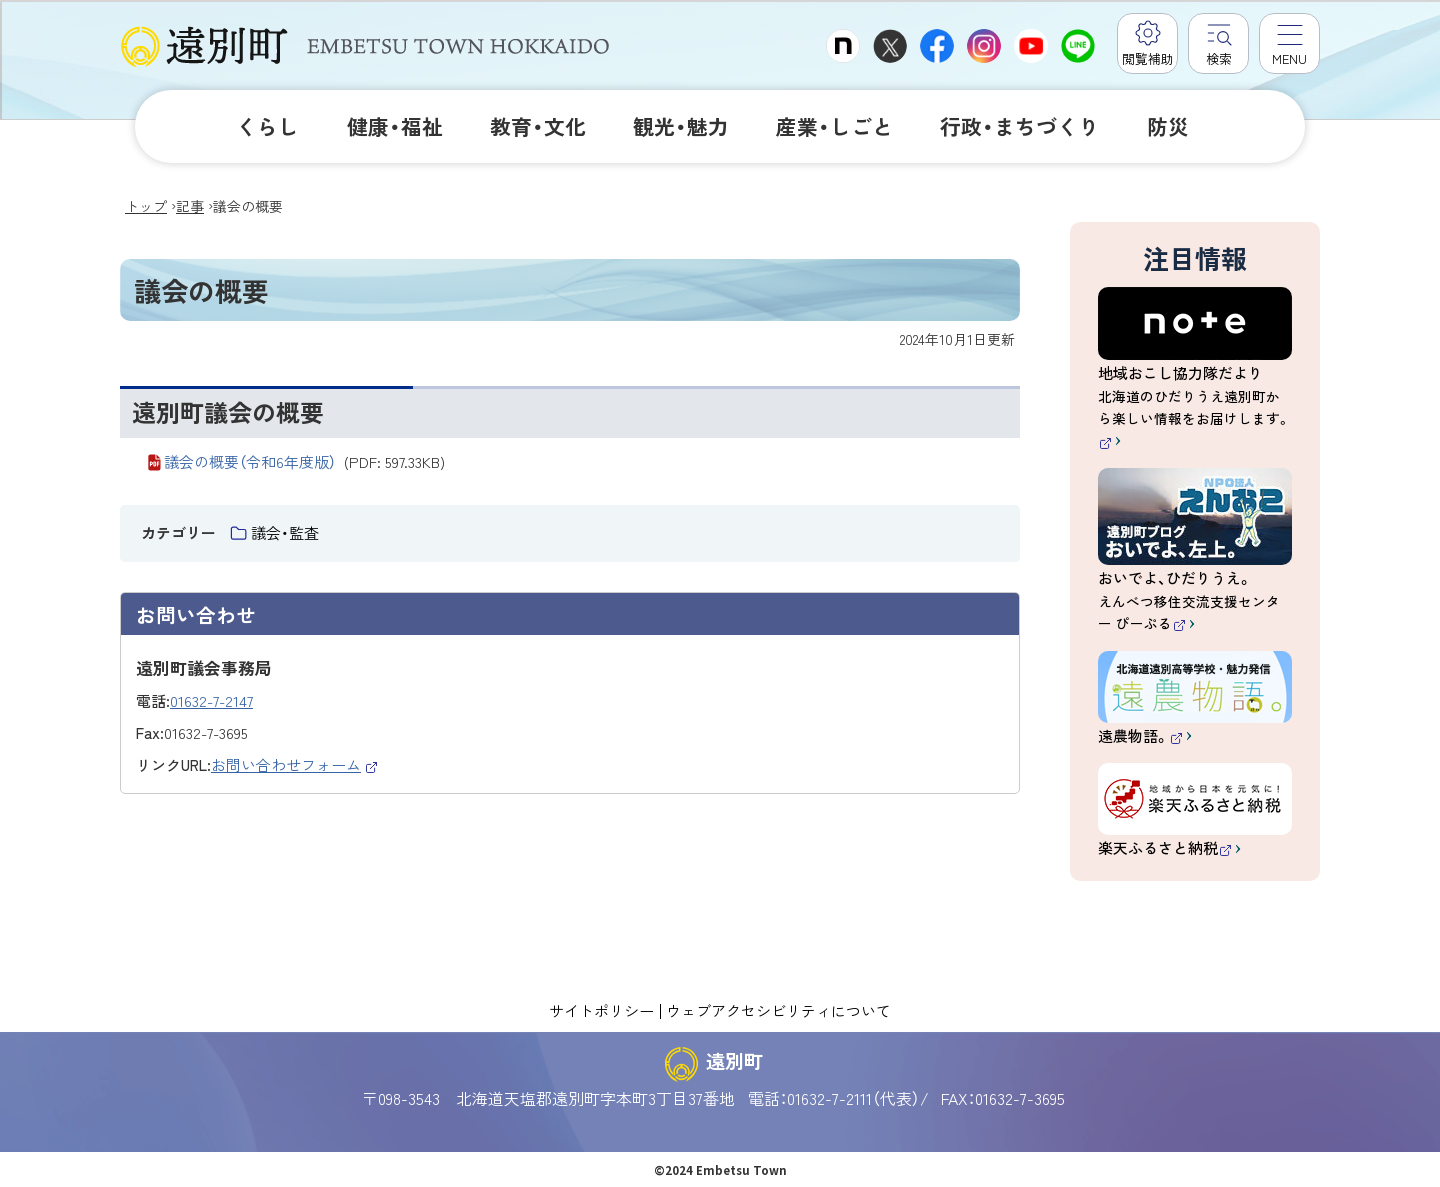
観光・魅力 (681, 126)
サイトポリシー (601, 1010)
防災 (1168, 126)
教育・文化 (538, 126)
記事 (190, 206)
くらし (267, 126)
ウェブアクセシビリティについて (778, 1010)
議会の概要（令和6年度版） (304, 461)
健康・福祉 (395, 126)
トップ (146, 206)
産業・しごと (834, 126)
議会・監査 (285, 532)
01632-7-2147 (211, 700)
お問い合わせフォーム (295, 764)
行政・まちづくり (1019, 126)
